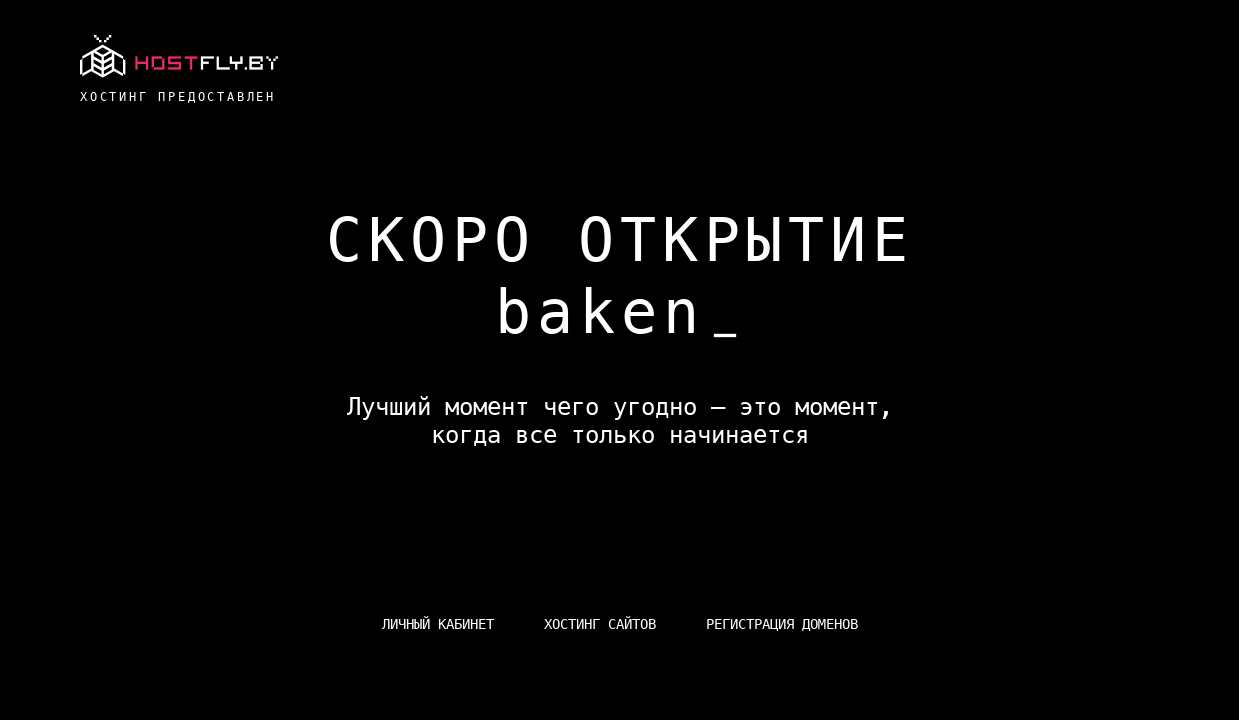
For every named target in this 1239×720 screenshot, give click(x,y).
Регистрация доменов (782, 624)
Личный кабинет (438, 624)
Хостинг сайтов (600, 624)
